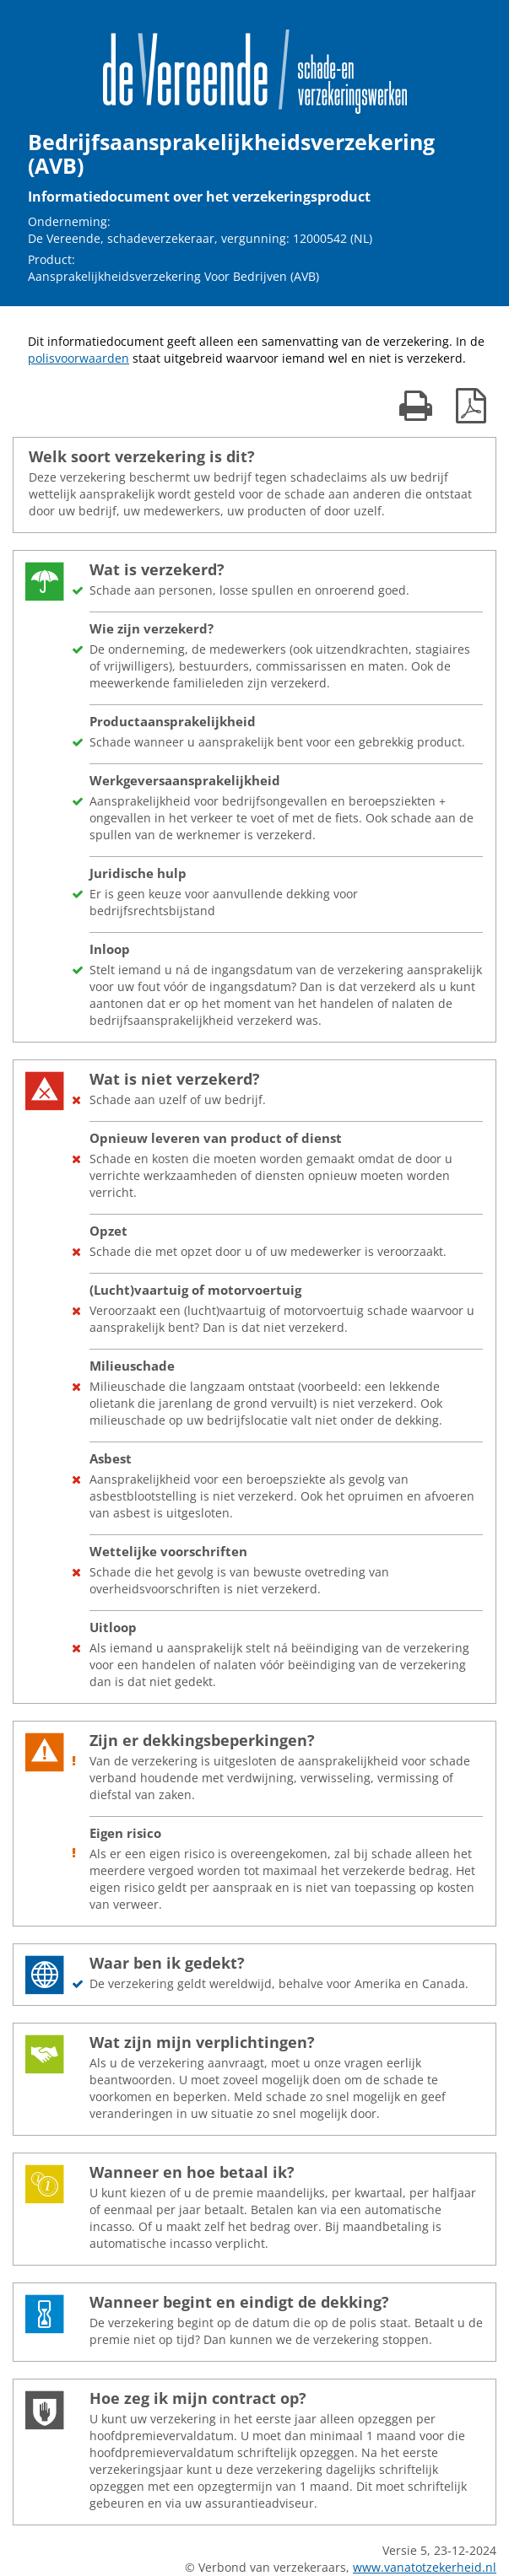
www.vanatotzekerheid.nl (424, 2567)
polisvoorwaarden (78, 358)
